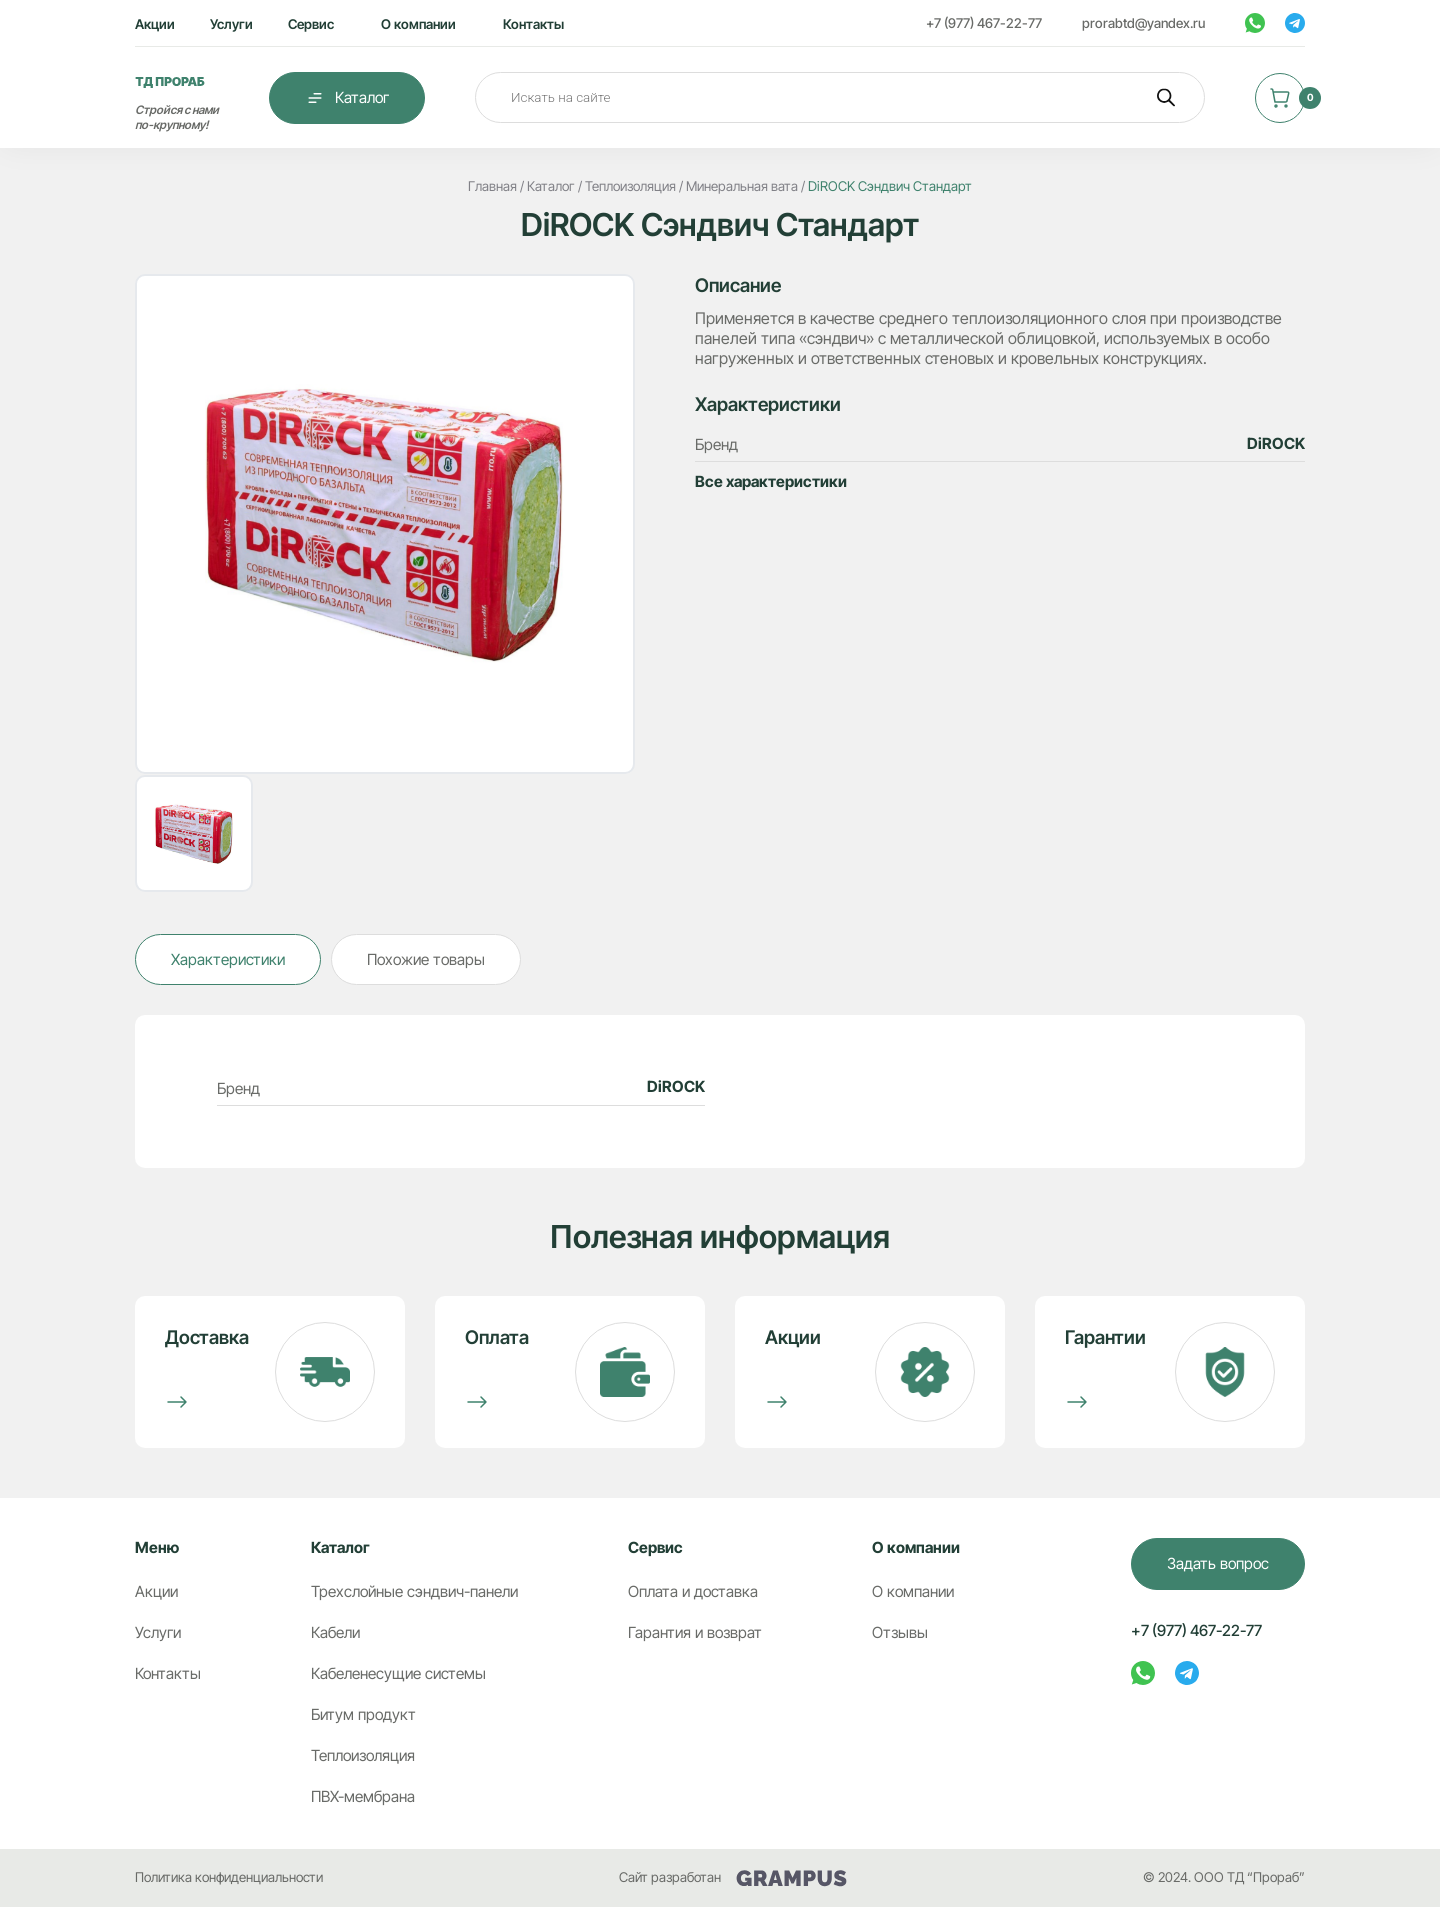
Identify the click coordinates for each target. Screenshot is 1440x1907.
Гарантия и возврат (695, 1632)
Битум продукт (363, 1714)
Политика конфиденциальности (229, 1877)
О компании (418, 24)
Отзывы (900, 1632)
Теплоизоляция (363, 1755)
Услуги (231, 24)
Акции (155, 24)
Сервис (311, 24)
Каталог (347, 98)
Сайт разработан (733, 1877)
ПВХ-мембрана (363, 1796)
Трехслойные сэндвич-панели (414, 1591)
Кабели (335, 1632)
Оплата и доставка (693, 1591)
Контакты (533, 24)
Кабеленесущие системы (398, 1673)
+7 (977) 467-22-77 (984, 23)
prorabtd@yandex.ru (1143, 23)
